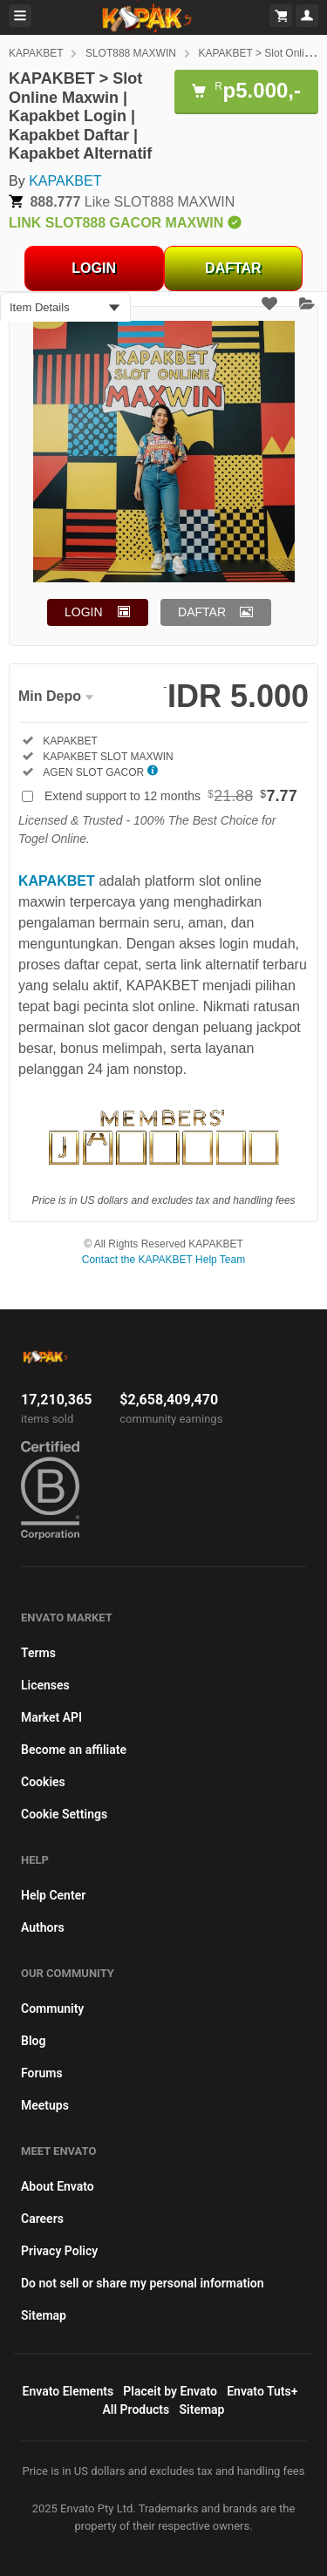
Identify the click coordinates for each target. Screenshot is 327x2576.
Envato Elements (68, 2391)
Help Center (53, 1895)
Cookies (43, 1782)
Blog (33, 2041)
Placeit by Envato (170, 2391)
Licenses (45, 1685)
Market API (51, 1717)
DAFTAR (233, 268)
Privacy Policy (59, 2251)
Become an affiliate (73, 1750)
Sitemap (43, 2315)
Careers (42, 2219)
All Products (136, 2409)
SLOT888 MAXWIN (130, 53)
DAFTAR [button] (202, 612)
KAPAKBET (36, 53)
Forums (42, 2073)
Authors (43, 1927)
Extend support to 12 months (170, 796)
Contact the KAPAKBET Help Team (163, 1260)
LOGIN (94, 268)
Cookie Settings (64, 1814)
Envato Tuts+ (262, 2391)
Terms (38, 1653)
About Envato (57, 2186)
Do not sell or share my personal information (142, 2283)
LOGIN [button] (84, 612)
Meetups (45, 2105)
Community (52, 2008)
